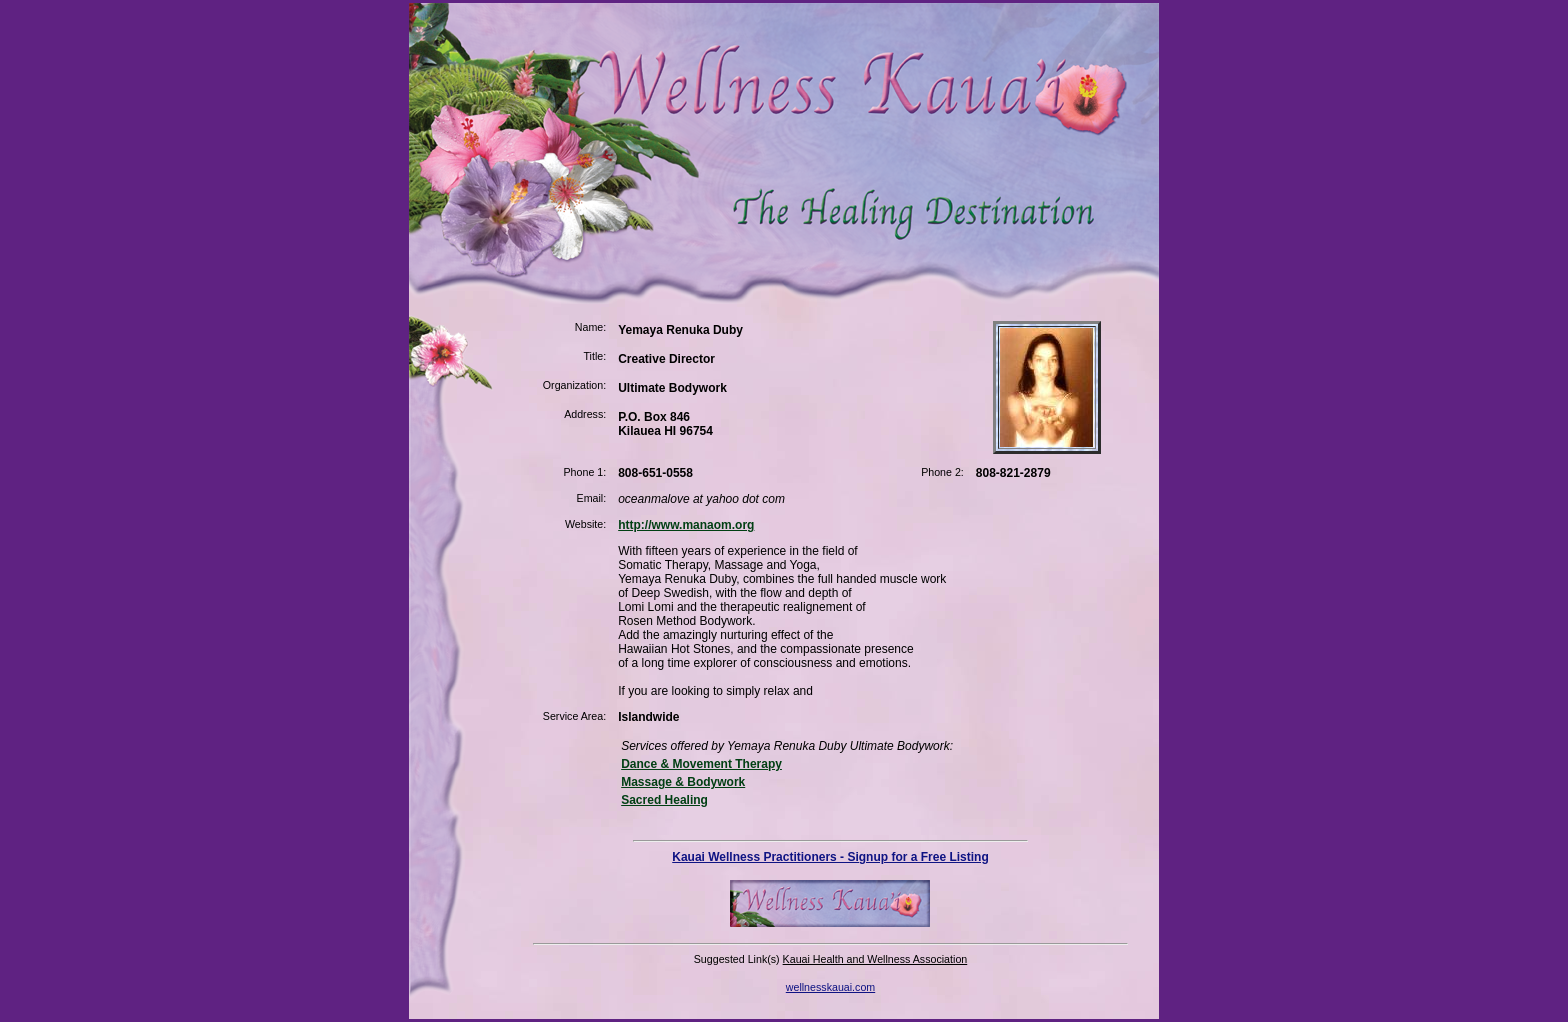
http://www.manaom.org (686, 525)
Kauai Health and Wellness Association (875, 959)
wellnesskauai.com (830, 987)
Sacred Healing (664, 800)
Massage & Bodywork (683, 782)
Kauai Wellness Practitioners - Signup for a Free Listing (830, 857)
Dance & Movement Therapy (701, 764)
